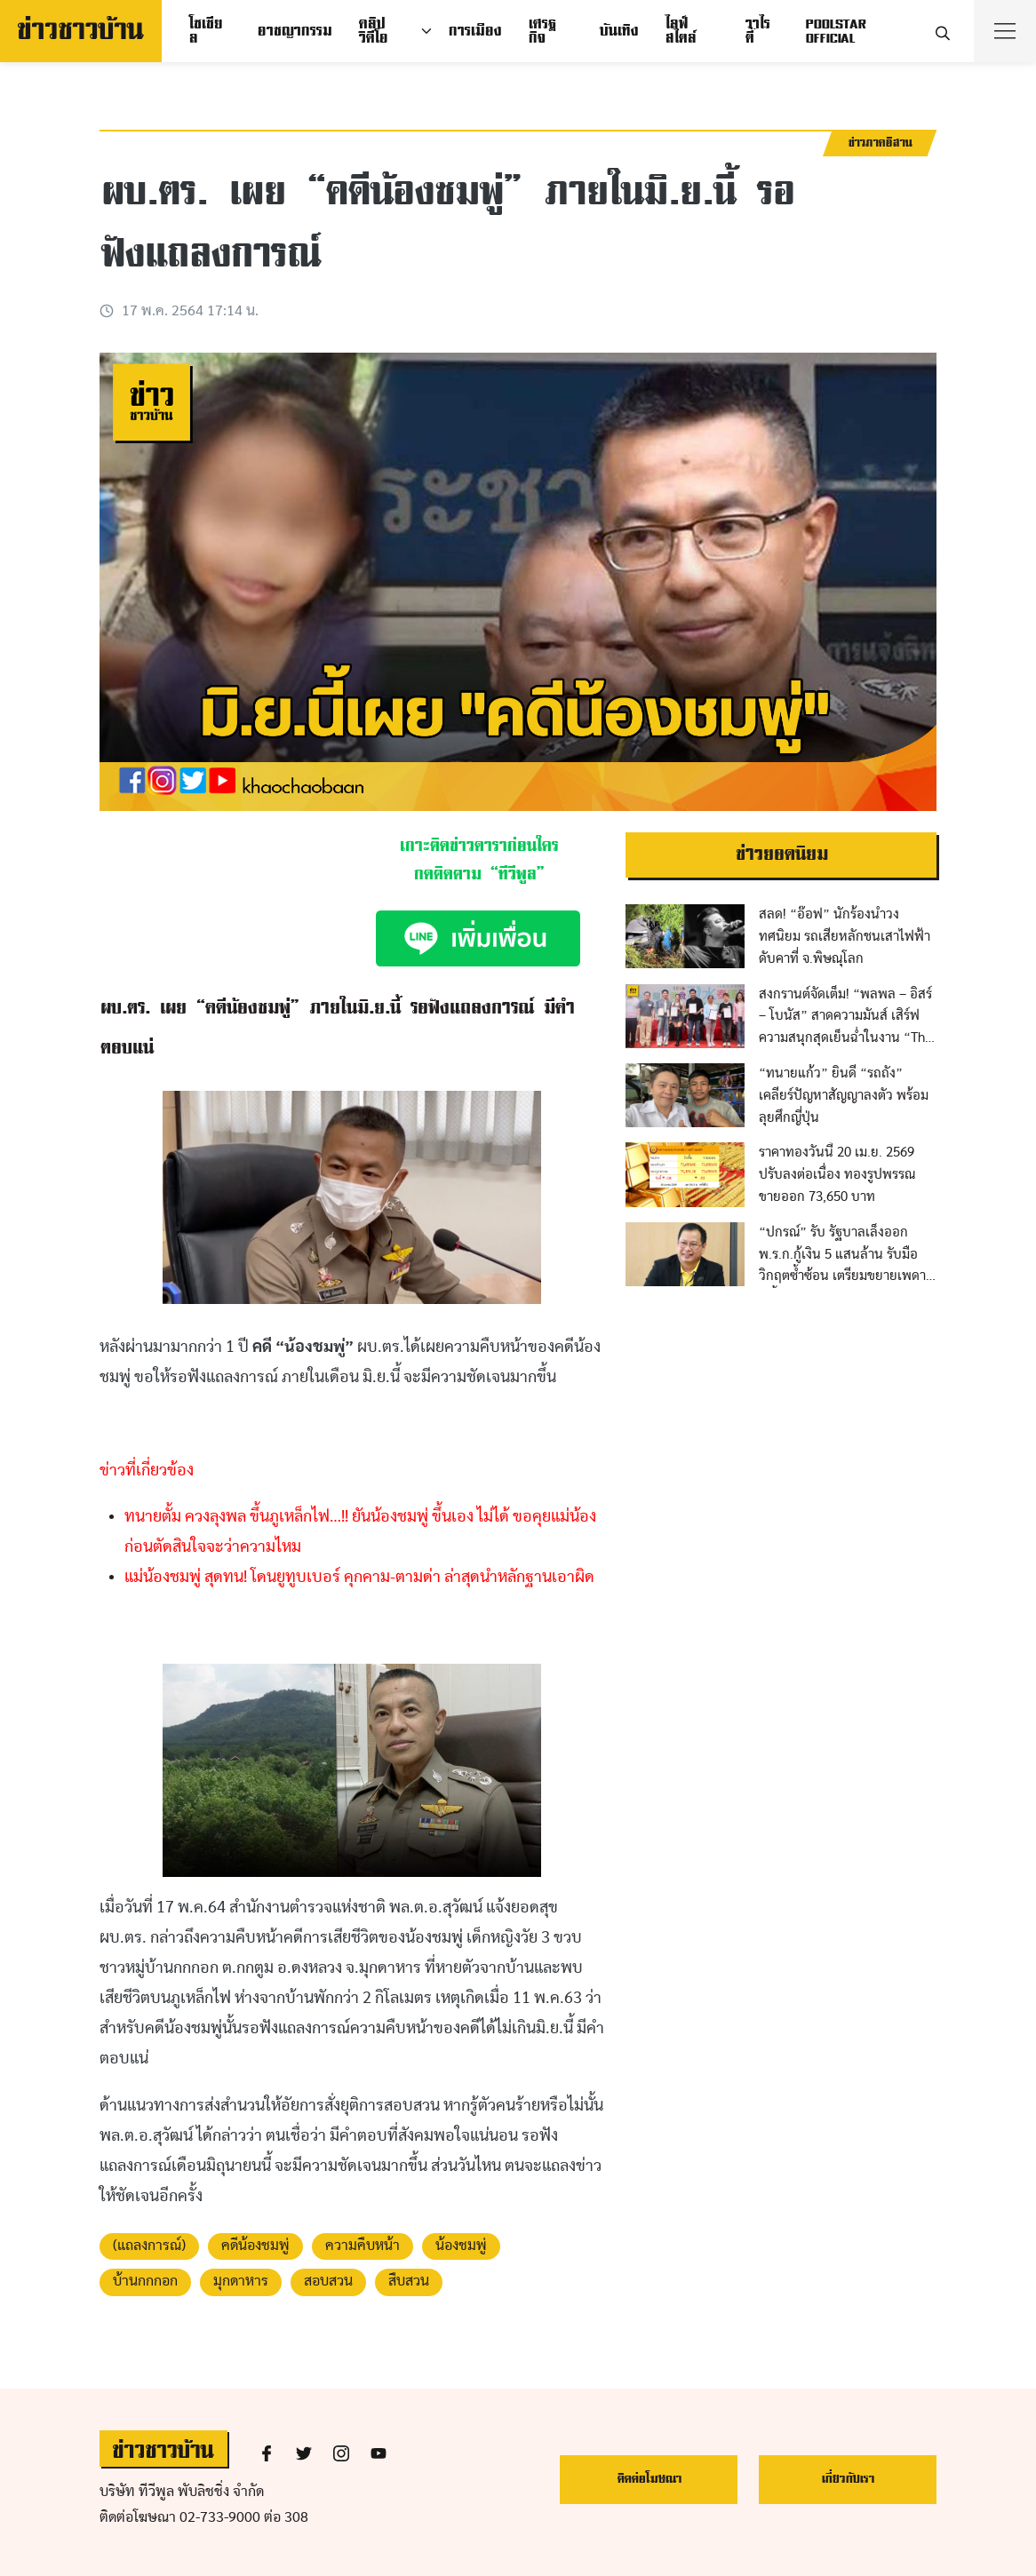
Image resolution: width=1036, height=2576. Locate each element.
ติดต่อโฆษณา (649, 2479)
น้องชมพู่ (461, 2246)
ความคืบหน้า (362, 2246)
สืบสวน (408, 2281)
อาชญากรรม (294, 31)
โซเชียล (205, 31)
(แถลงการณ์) (149, 2246)
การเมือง (474, 31)
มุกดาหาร (240, 2281)
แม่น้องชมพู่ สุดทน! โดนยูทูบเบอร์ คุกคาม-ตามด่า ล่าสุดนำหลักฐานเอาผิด (359, 1577)
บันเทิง (618, 31)
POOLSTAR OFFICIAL (835, 31)
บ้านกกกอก (145, 2281)
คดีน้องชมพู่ (255, 2246)
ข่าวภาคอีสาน (880, 142)
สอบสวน (328, 2281)
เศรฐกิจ (541, 31)
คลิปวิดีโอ (372, 31)
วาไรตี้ (757, 31)
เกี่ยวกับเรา (847, 2479)
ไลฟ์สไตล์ (680, 31)
